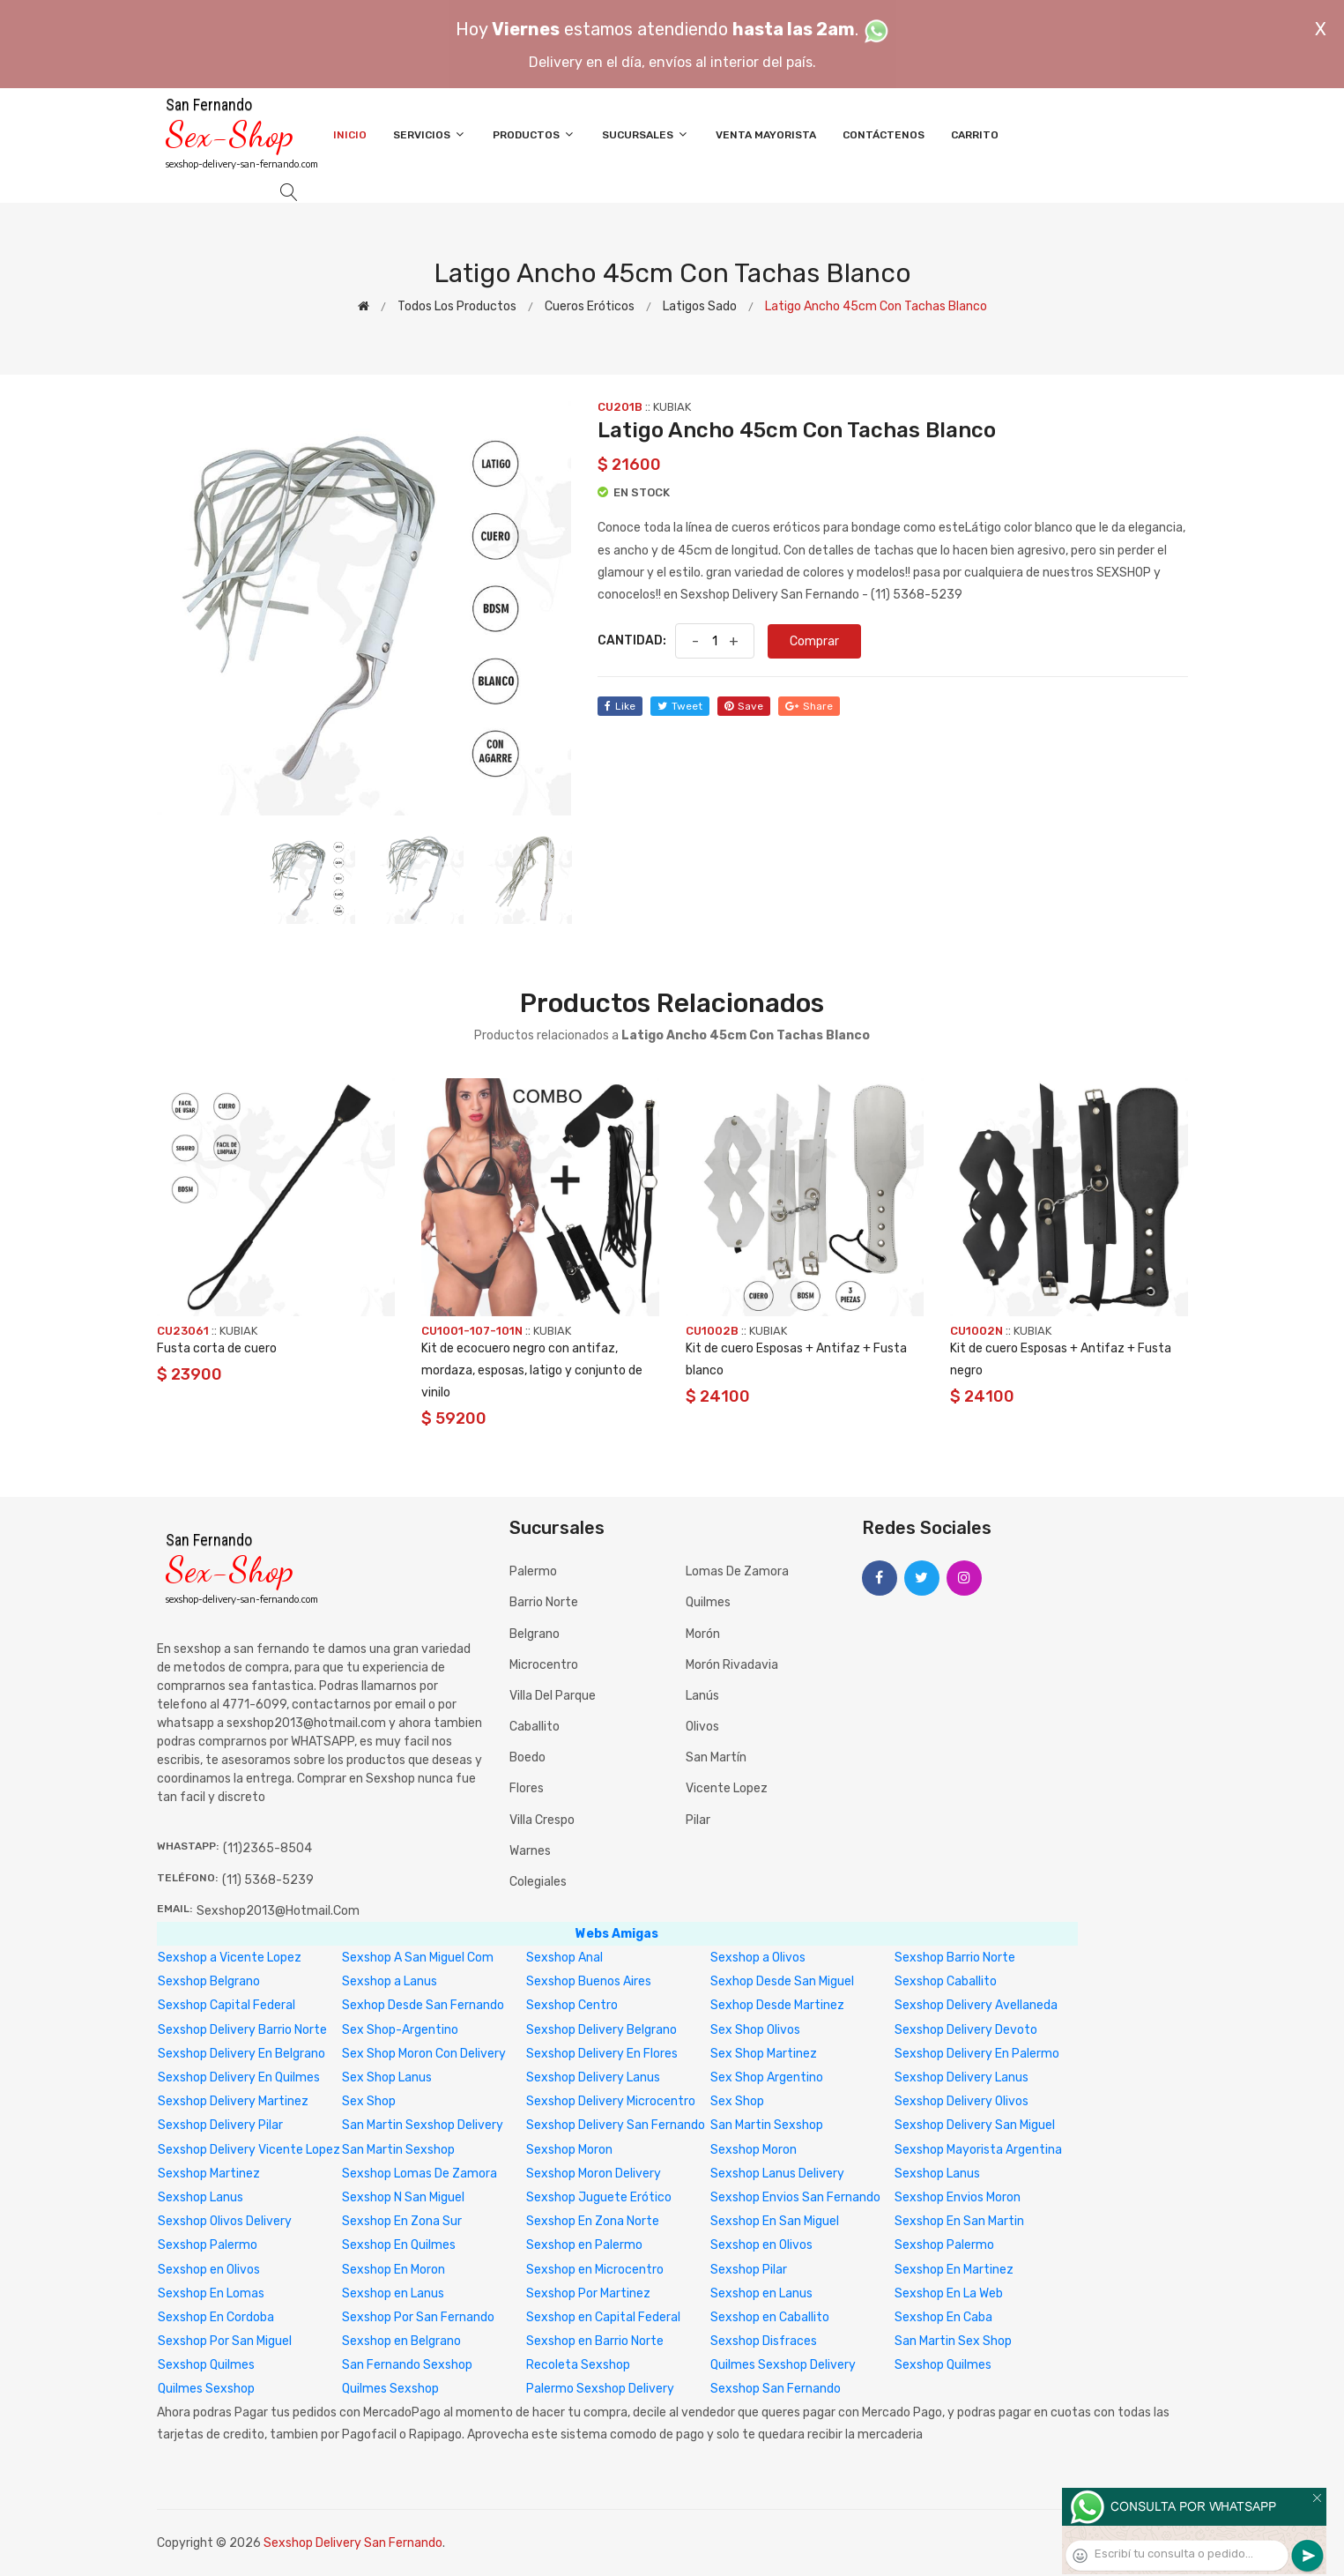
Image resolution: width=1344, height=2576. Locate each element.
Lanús (702, 1695)
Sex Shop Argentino (766, 2077)
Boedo (527, 1757)
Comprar (814, 641)
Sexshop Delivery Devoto (966, 2029)
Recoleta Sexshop (578, 2364)
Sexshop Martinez (209, 2173)
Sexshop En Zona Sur (402, 2221)
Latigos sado (700, 306)
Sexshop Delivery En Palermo (977, 2053)
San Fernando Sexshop (407, 2364)
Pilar (698, 1820)
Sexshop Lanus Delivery (777, 2173)
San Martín (716, 1757)
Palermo (533, 1571)
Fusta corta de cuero (217, 1348)
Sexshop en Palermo (584, 2244)
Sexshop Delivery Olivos (961, 2101)
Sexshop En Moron (393, 2269)
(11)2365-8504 (267, 1848)
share (809, 706)
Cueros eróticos (590, 306)
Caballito (534, 1726)
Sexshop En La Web (949, 2293)
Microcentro (543, 1664)
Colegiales (538, 1881)
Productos (534, 134)
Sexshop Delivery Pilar (220, 2125)
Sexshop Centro (572, 2005)
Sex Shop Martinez (763, 2053)
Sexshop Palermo (207, 2244)
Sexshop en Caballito (769, 2317)
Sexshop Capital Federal (226, 2005)
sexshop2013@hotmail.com (278, 1910)
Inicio (350, 135)
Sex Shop (369, 2101)
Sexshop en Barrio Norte (595, 2341)
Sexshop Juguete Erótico (599, 2197)
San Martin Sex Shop (953, 2341)
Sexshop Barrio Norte (955, 1957)
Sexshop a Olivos (758, 1957)
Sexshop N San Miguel (403, 2197)
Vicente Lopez (727, 1788)
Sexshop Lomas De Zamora (419, 2173)
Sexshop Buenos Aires (588, 1981)
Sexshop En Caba (943, 2317)
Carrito (975, 135)
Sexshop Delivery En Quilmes (239, 2077)
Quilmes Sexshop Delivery (783, 2364)
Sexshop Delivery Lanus (593, 2077)
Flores (526, 1788)
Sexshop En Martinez (954, 2269)
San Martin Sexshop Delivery (422, 2125)
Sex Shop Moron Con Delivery (424, 2053)
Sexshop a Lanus (389, 1981)
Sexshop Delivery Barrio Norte (242, 2029)
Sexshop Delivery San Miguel (975, 2125)
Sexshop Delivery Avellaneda (976, 2005)
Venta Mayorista (766, 135)
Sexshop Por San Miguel (225, 2341)
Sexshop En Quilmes (399, 2244)
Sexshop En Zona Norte (592, 2221)
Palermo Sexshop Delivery (600, 2388)
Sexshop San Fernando (775, 2388)
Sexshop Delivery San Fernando (615, 2125)
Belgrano (534, 1634)
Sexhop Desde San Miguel (782, 1981)
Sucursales (645, 134)
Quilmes (708, 1602)
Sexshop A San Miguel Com (418, 1957)
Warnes (530, 1850)
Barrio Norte (543, 1602)
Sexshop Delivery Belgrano (601, 2029)
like (620, 706)
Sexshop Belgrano (209, 1981)
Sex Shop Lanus (387, 2077)
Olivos (702, 1726)
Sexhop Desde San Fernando (423, 2005)
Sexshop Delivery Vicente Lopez (249, 2149)
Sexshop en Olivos (761, 2244)
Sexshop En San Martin (959, 2221)
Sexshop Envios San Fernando (795, 2197)
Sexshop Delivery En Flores (602, 2053)
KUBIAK (672, 406)
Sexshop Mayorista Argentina (978, 2149)
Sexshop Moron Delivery (593, 2173)
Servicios (429, 134)
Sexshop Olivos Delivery (225, 2221)
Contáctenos (883, 135)
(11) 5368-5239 (268, 1879)
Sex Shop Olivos (755, 2029)
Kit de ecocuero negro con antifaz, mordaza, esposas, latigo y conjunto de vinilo (531, 1370)
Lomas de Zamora (737, 1571)
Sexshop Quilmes (206, 2364)
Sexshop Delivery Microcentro (610, 2101)
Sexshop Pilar (748, 2269)
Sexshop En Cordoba (216, 2317)
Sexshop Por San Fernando (418, 2317)
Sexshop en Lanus (393, 2293)
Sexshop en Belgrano (401, 2341)
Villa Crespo (542, 1820)
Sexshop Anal (564, 1957)
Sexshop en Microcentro (595, 2269)
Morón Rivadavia (732, 1664)
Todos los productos (456, 306)
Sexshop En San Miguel (774, 2221)
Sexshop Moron (569, 2149)
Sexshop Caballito (946, 1981)
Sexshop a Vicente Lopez (229, 1957)
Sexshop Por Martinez (588, 2293)
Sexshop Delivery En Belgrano (241, 2053)
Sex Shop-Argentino (400, 2029)
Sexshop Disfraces (763, 2341)
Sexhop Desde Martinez (777, 2005)
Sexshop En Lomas (211, 2293)
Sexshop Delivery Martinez (233, 2101)
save (743, 706)
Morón (703, 1634)
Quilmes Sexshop (206, 2388)
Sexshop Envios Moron (958, 2197)
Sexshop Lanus (937, 2173)
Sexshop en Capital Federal (603, 2317)
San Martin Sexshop (766, 2125)
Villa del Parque (552, 1695)
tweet (679, 706)
